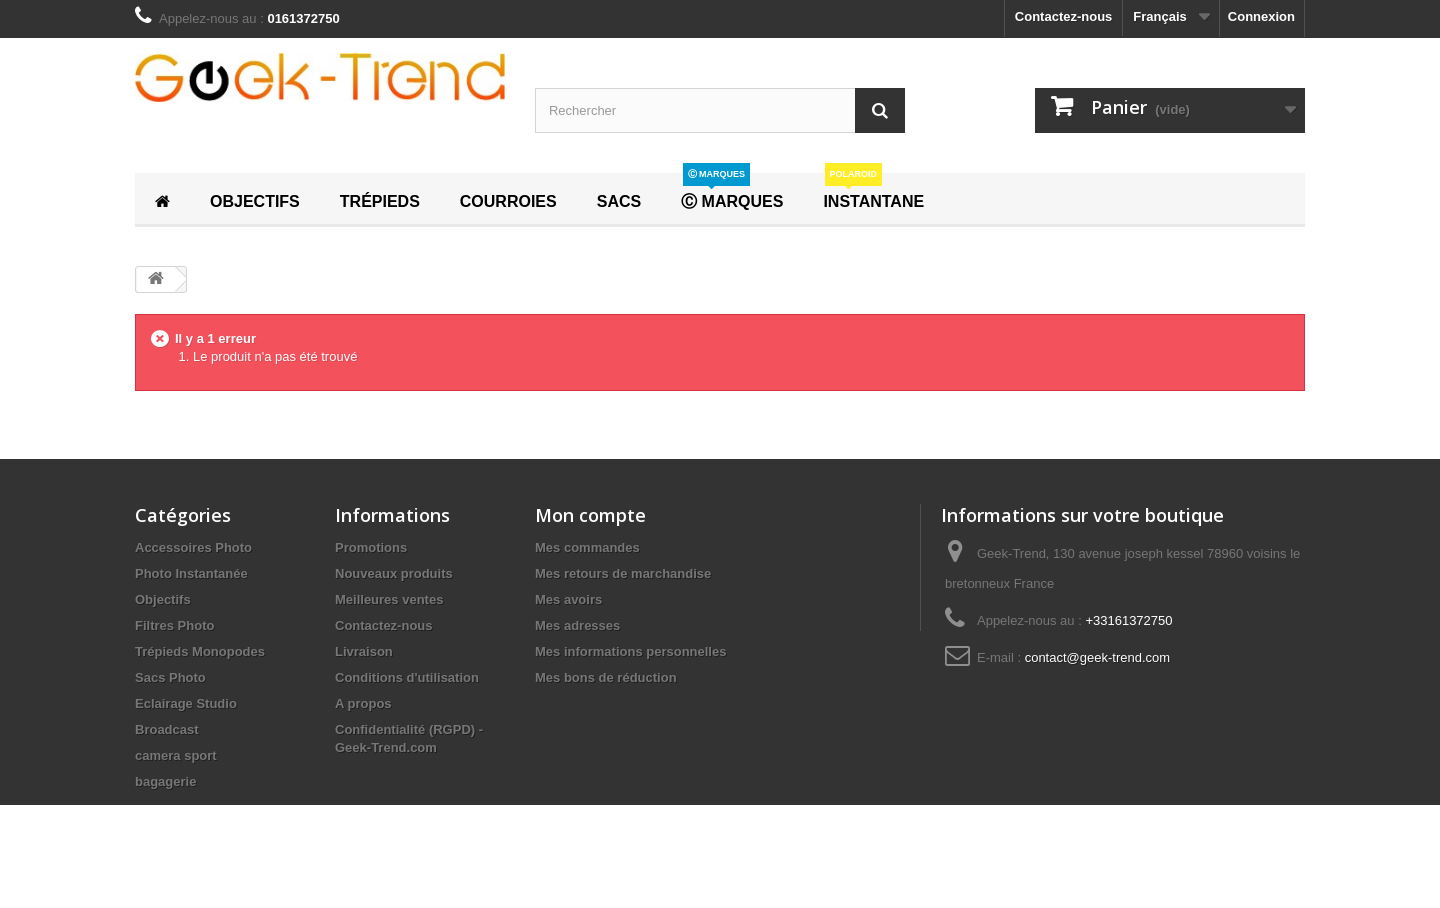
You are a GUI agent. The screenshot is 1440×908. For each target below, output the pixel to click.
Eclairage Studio (186, 703)
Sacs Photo (170, 677)
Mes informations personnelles (630, 651)
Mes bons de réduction (606, 677)
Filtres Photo (174, 625)
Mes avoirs (568, 599)
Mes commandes (587, 547)
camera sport (176, 755)
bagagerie (165, 781)
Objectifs (163, 599)
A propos (363, 703)
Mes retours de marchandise (623, 573)
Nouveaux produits (394, 573)
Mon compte (590, 515)
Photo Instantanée (191, 573)
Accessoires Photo (193, 547)
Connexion (1261, 16)
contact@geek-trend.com (1097, 657)
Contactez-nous (1064, 16)
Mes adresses (577, 625)
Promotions (371, 547)
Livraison (364, 651)
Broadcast (167, 729)
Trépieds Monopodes (200, 651)
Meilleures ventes (389, 599)
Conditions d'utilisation (407, 677)
